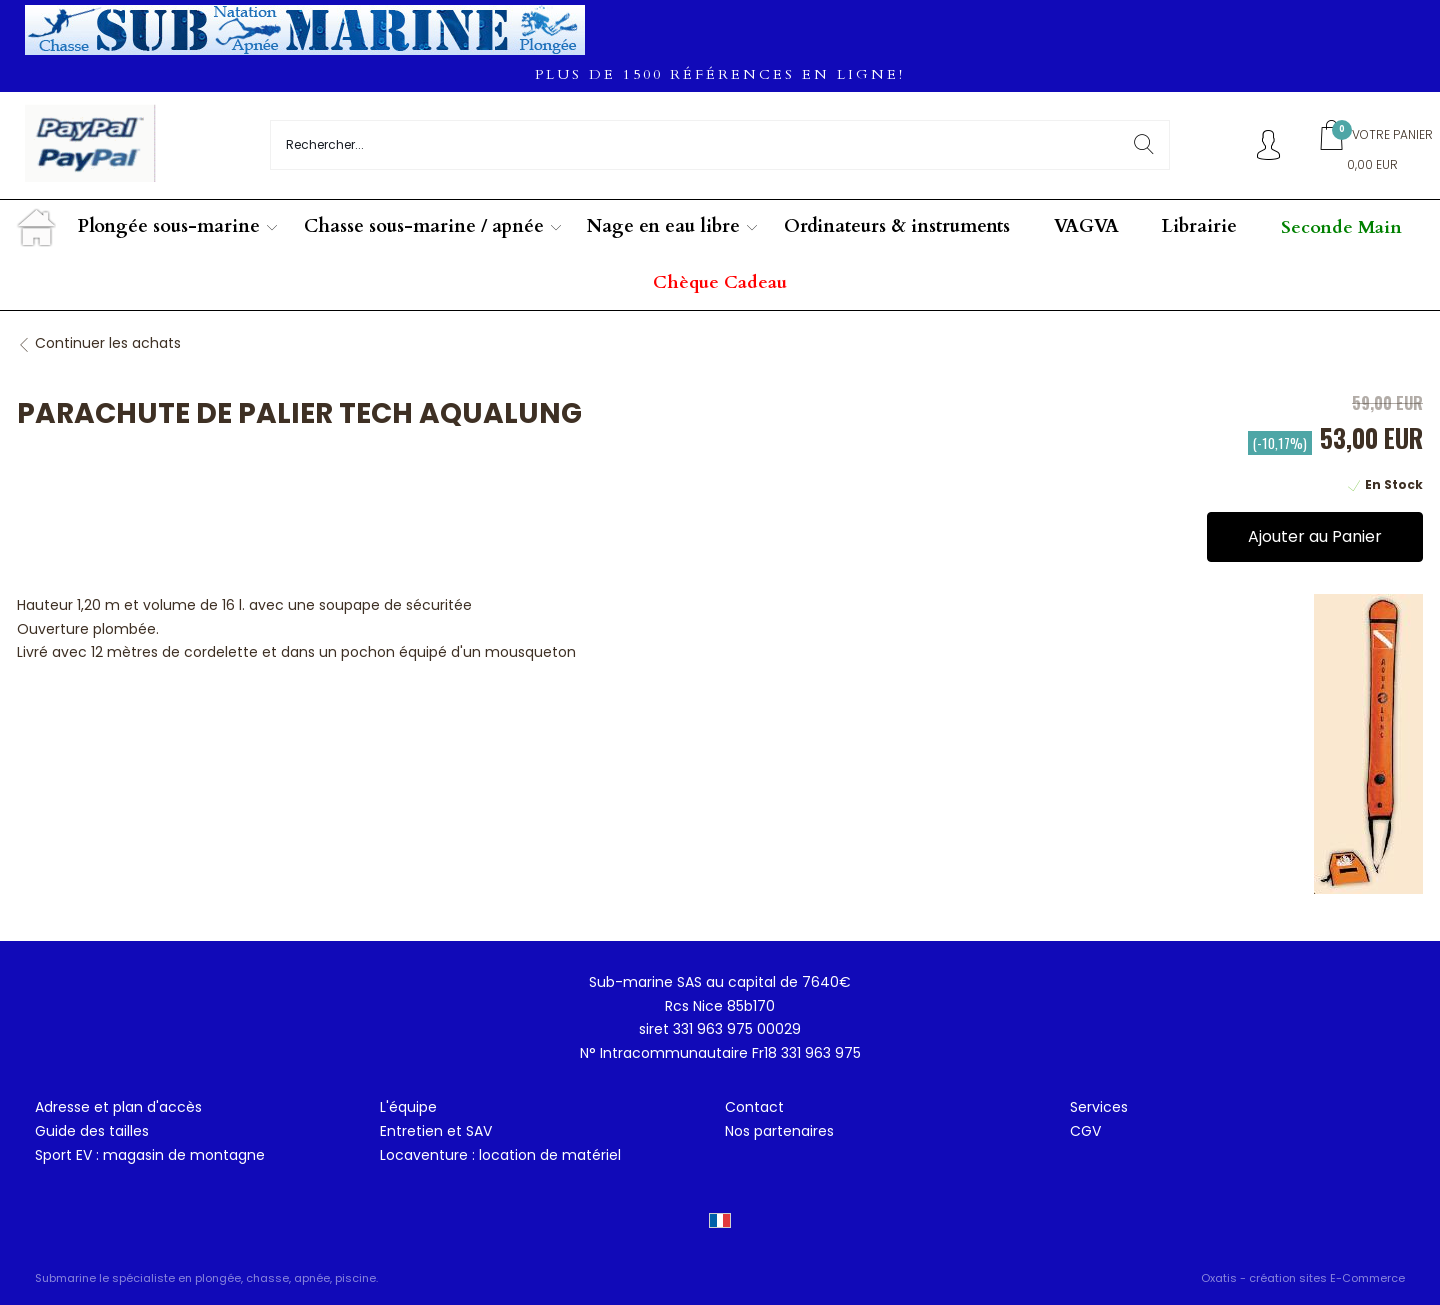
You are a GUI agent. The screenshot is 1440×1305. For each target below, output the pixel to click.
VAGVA (1086, 226)
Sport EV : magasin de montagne (150, 1155)
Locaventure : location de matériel (500, 1155)
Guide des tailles (92, 1131)
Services (1099, 1107)
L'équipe (408, 1107)
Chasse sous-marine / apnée (424, 226)
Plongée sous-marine (169, 226)
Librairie (1199, 226)
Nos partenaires (779, 1131)
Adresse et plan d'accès (118, 1107)
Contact (754, 1107)
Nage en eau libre (663, 226)
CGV (1085, 1131)
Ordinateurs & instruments (897, 226)
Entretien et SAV (436, 1131)
